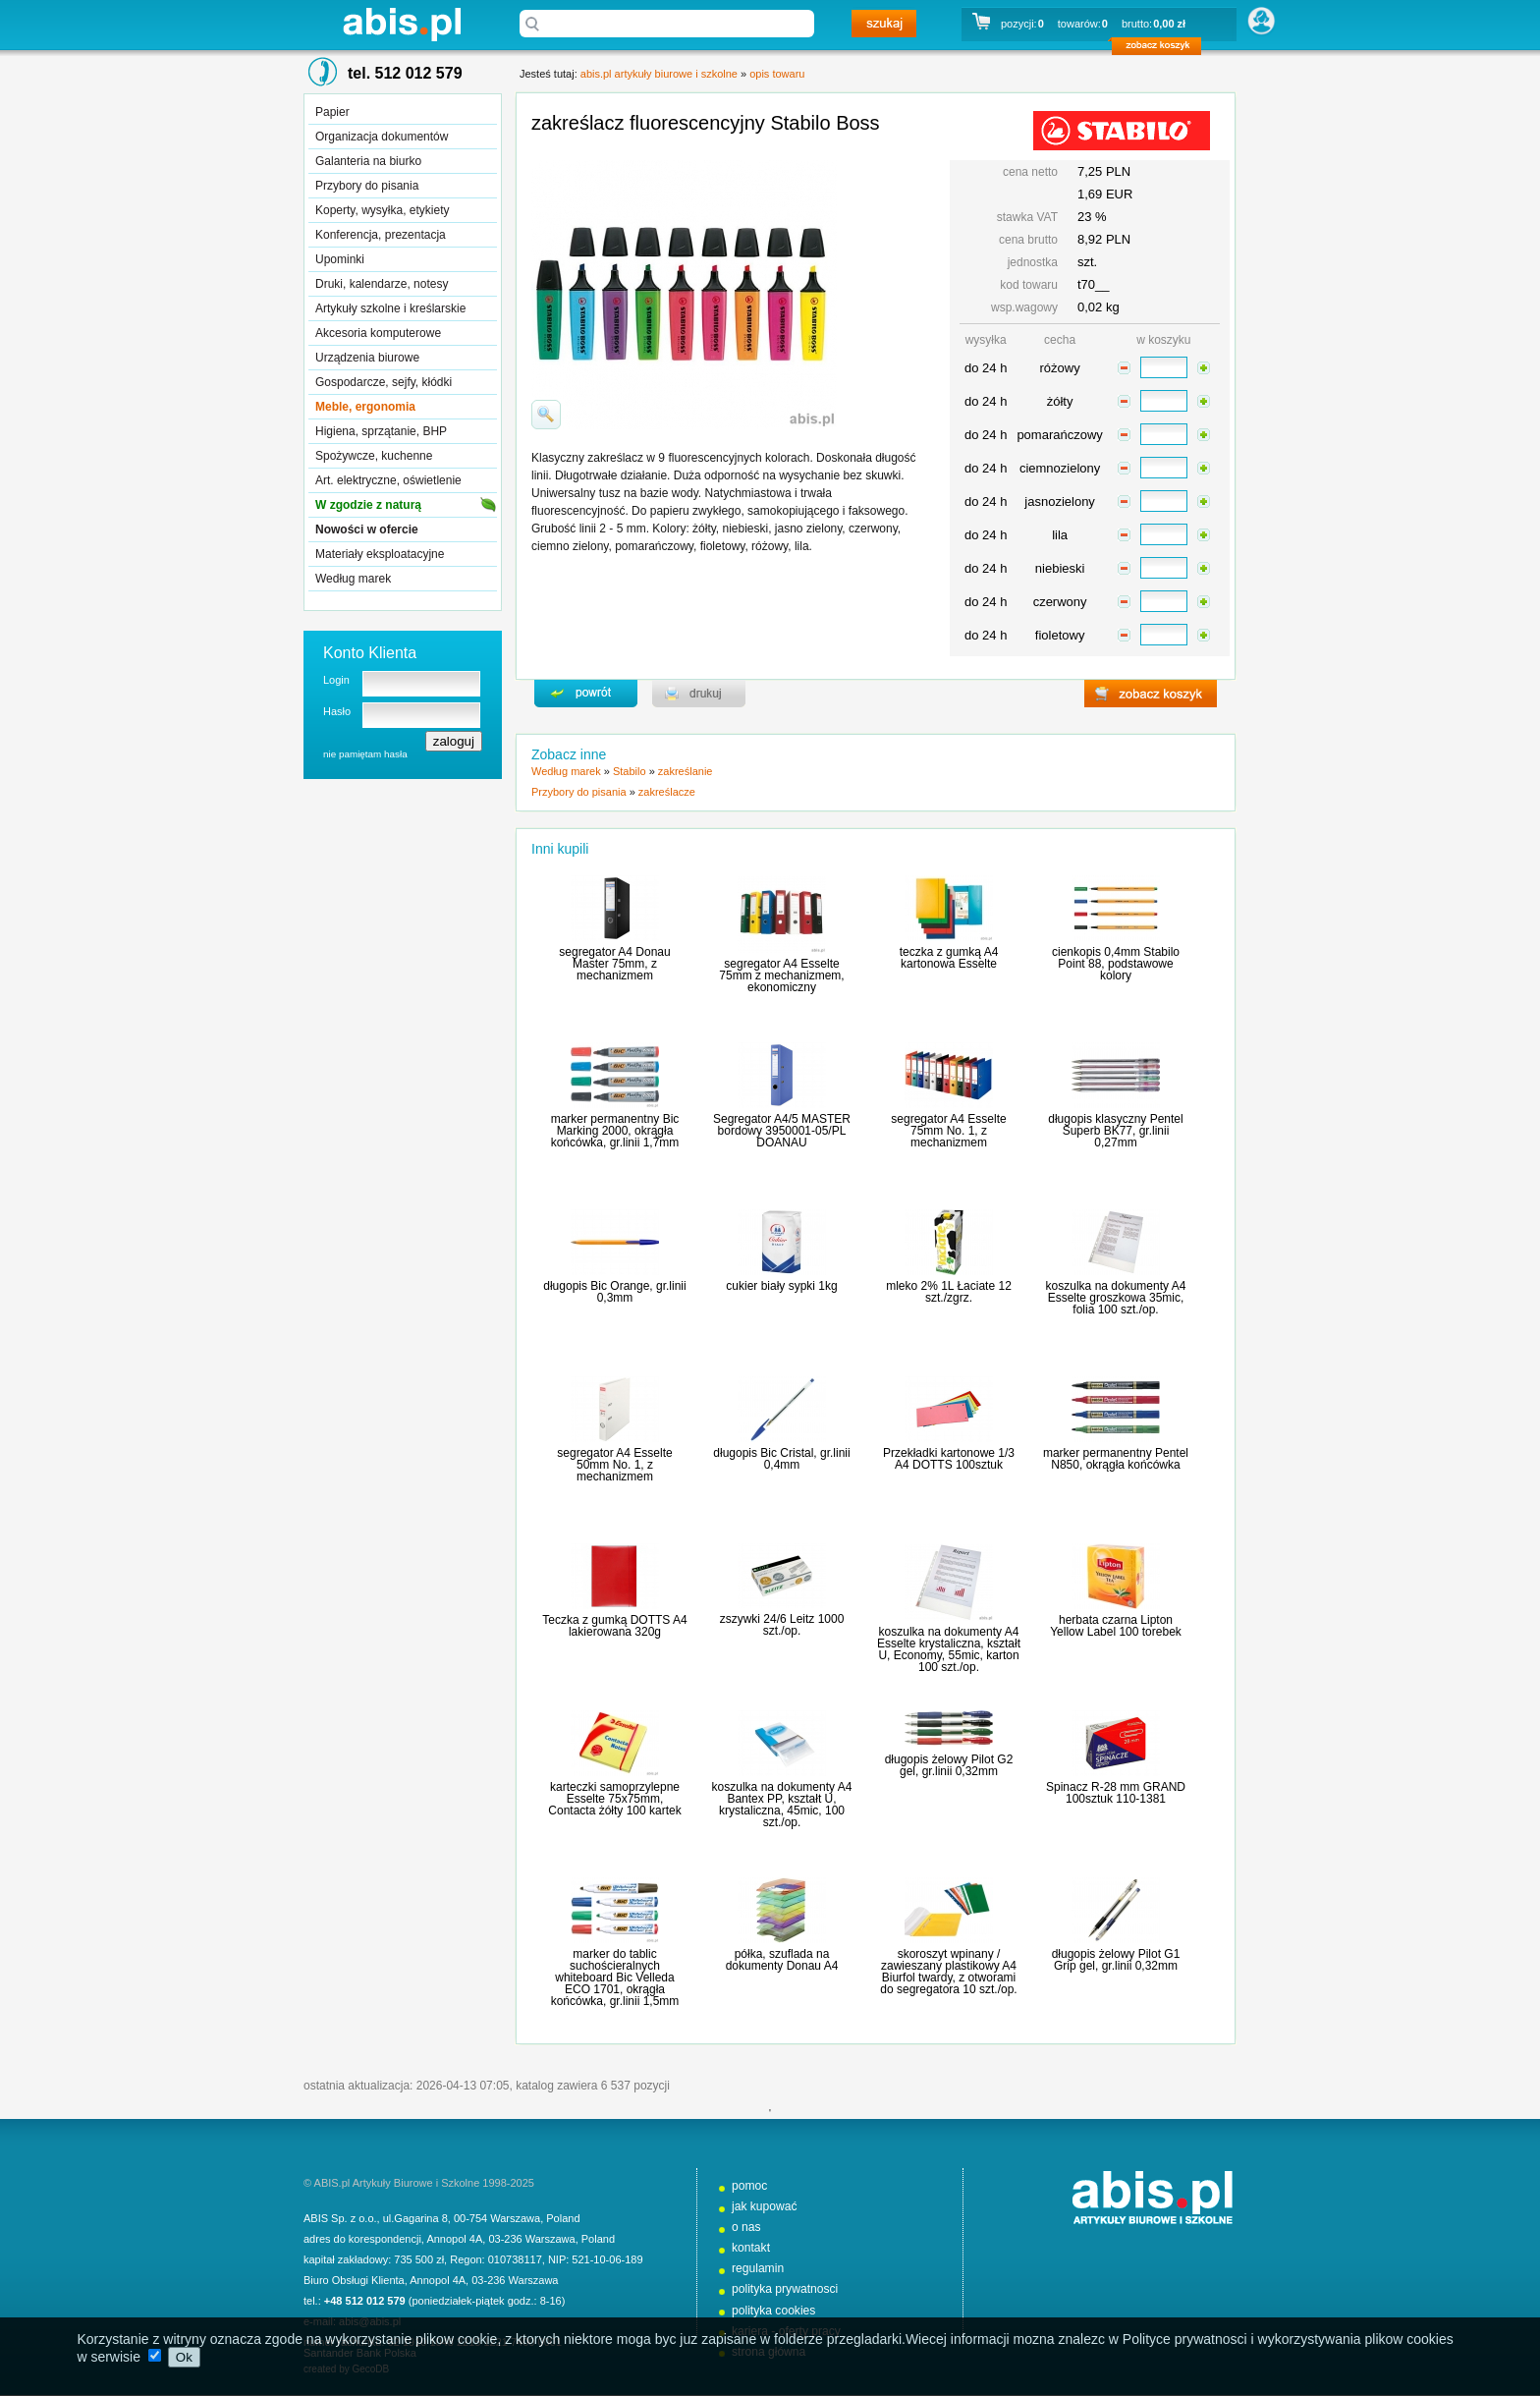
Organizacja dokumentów (381, 136)
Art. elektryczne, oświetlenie (388, 480)
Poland (562, 2218)
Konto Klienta (369, 652)
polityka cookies (773, 2310)
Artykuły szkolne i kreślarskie (390, 308)
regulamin (758, 2268)
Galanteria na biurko (368, 161)
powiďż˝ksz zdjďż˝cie (546, 414)
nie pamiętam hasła (365, 754)
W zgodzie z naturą (368, 505)
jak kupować (765, 2206)
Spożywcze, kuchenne (373, 456)
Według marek (353, 578)
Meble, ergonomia (365, 407)
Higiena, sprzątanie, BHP (381, 431)
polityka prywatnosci (785, 2289)
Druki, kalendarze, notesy (381, 284)
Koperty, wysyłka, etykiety (382, 210)
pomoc (749, 2186)
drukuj (698, 693)
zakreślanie (685, 771)
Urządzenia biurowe (367, 357)
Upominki (339, 259)
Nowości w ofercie (366, 529)
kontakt (751, 2248)
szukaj (884, 23)
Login (336, 680)
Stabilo (629, 771)
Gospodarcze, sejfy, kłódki (383, 382)
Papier (332, 112)
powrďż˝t (585, 693)
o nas (746, 2227)
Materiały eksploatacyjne (379, 554)
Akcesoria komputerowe (378, 333)
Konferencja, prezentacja (380, 235)
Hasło (337, 711)
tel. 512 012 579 (405, 73)
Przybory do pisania (366, 186)
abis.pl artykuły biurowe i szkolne (401, 24)
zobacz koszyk (1162, 49)
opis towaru (776, 74)
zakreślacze (666, 792)
